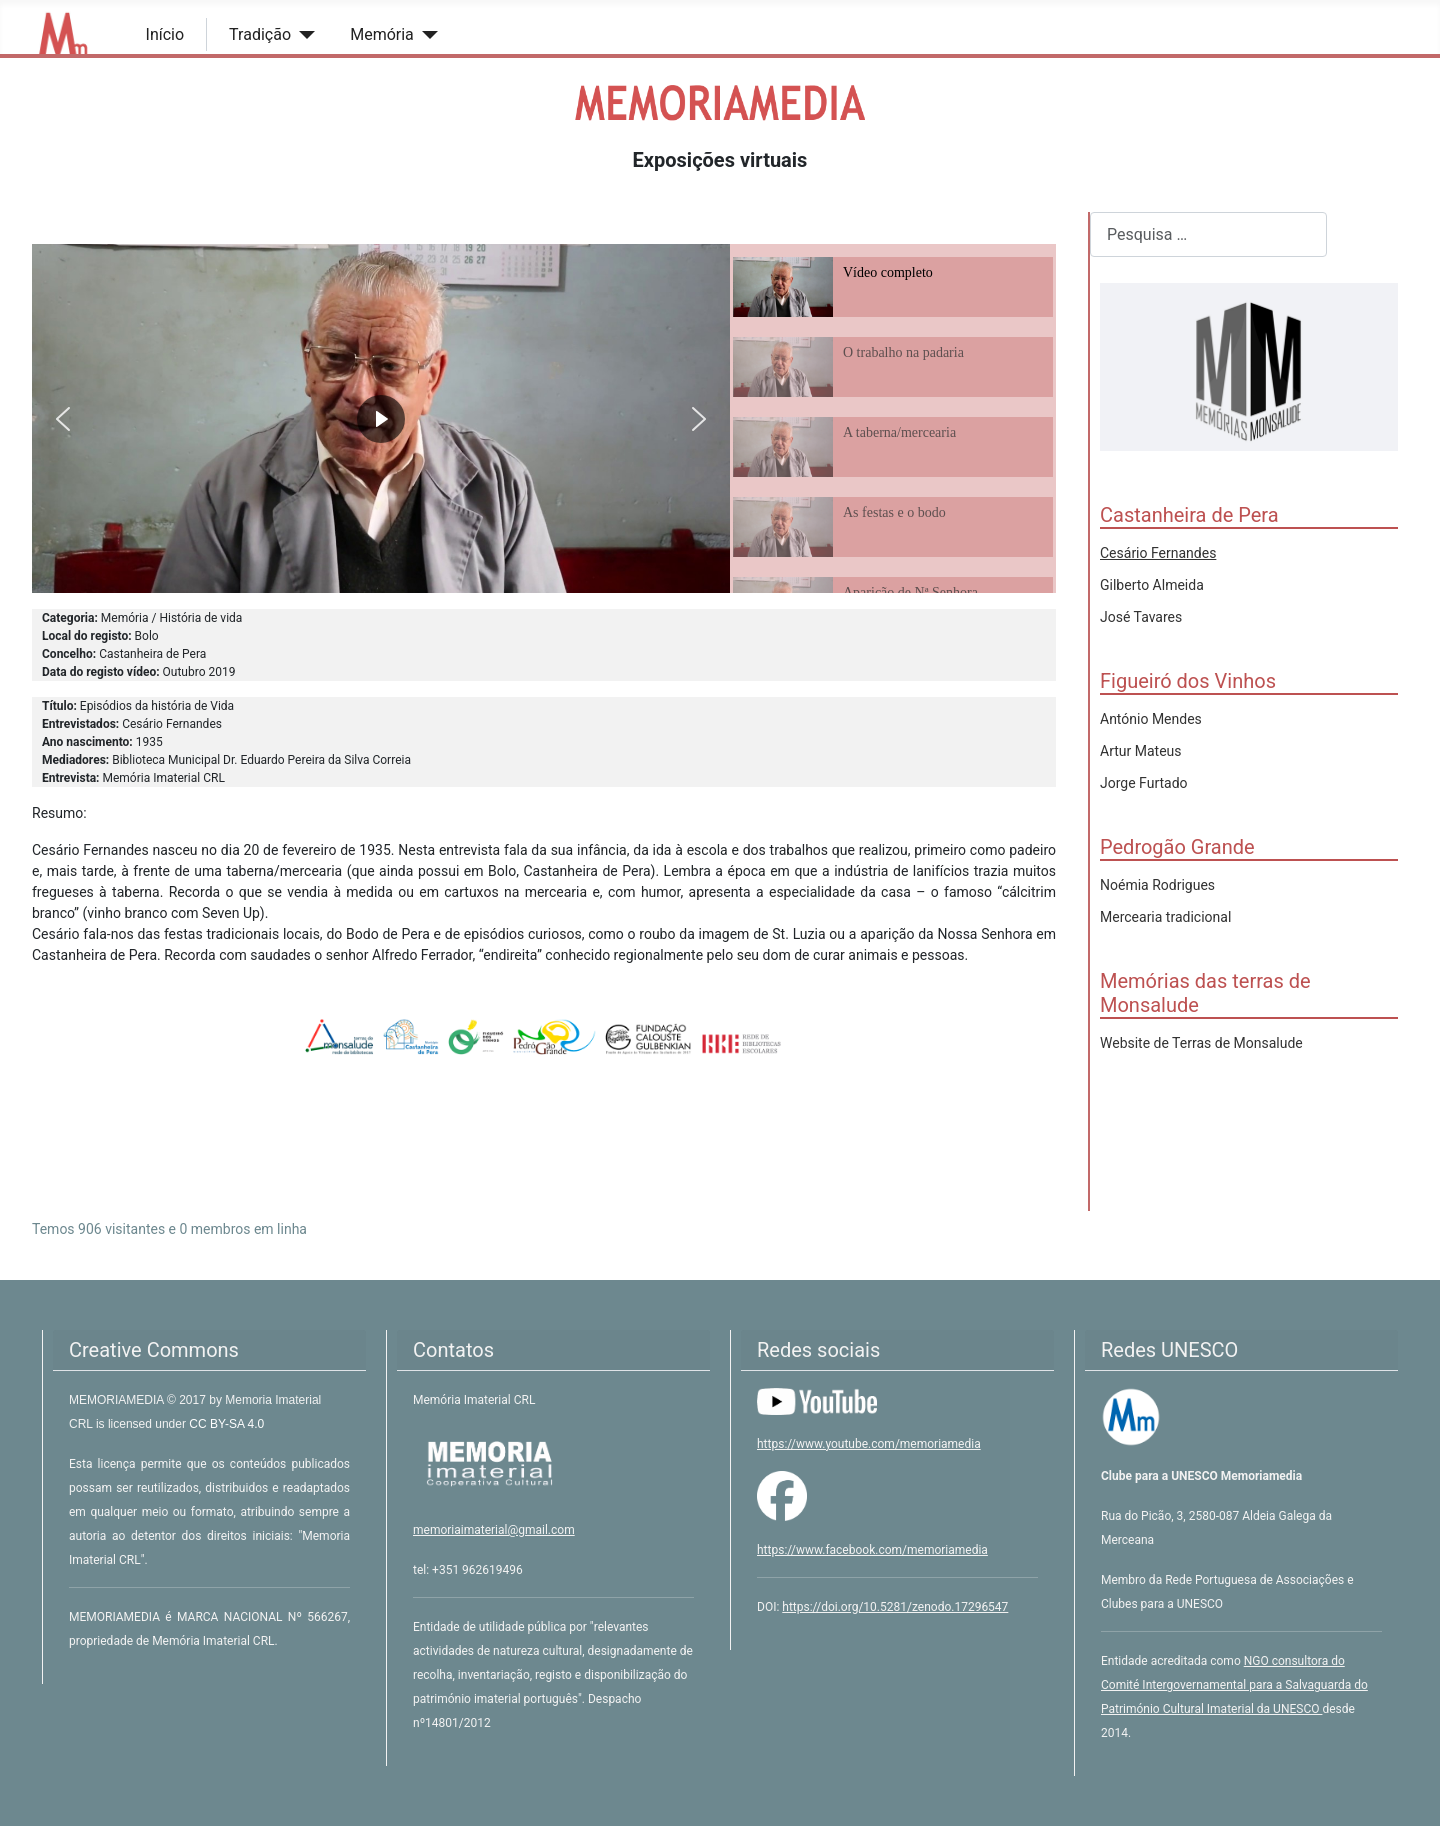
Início (165, 34)
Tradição (260, 34)
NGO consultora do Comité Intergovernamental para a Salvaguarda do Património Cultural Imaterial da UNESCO (1234, 1685)
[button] (63, 419)
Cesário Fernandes (1158, 553)
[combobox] (1208, 234)
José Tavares (1141, 617)
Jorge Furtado (1144, 783)
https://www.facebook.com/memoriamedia (872, 1550)
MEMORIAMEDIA (118, 1400)
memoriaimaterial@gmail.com (494, 1530)
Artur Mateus (1141, 751)
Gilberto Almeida (1152, 585)
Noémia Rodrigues (1157, 885)
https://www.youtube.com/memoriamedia (869, 1444)
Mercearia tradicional (1165, 917)
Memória (382, 34)
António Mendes (1151, 719)
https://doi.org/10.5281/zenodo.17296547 (895, 1607)
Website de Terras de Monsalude (1201, 1043)
